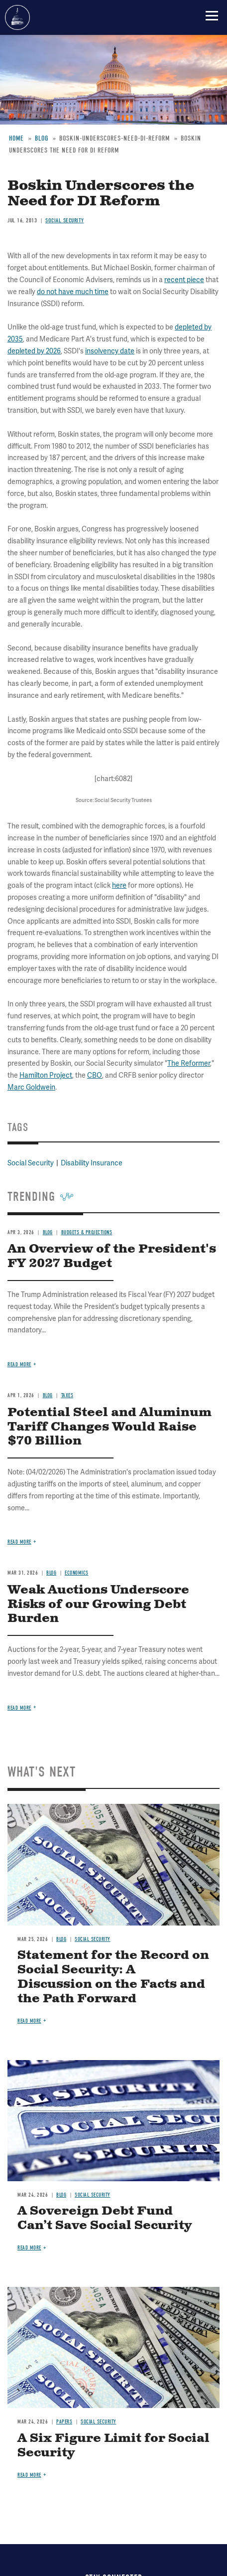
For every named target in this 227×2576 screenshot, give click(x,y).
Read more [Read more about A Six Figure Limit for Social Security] (29, 2475)
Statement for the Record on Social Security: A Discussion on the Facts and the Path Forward (113, 1976)
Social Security (93, 1939)
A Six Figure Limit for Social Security (113, 2445)
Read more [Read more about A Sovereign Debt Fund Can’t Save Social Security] (29, 2248)
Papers (64, 2421)
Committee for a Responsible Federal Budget (17, 17)
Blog (61, 1939)
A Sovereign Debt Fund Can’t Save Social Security (104, 2218)
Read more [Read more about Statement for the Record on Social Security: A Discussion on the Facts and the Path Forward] (29, 2021)
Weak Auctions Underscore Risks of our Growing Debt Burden (98, 1604)
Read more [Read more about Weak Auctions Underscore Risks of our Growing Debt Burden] (19, 1708)
